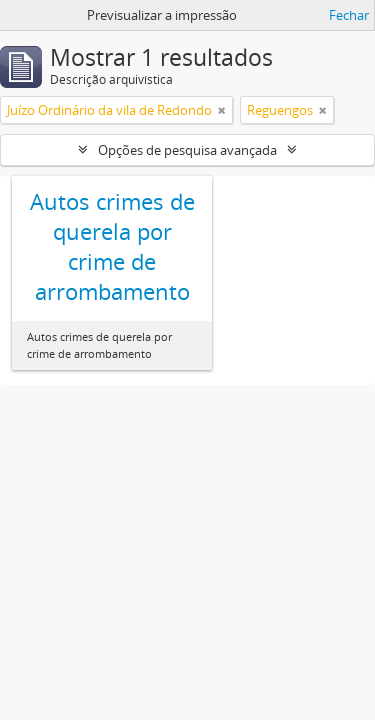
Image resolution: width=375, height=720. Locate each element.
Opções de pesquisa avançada (187, 150)
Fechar (349, 15)
